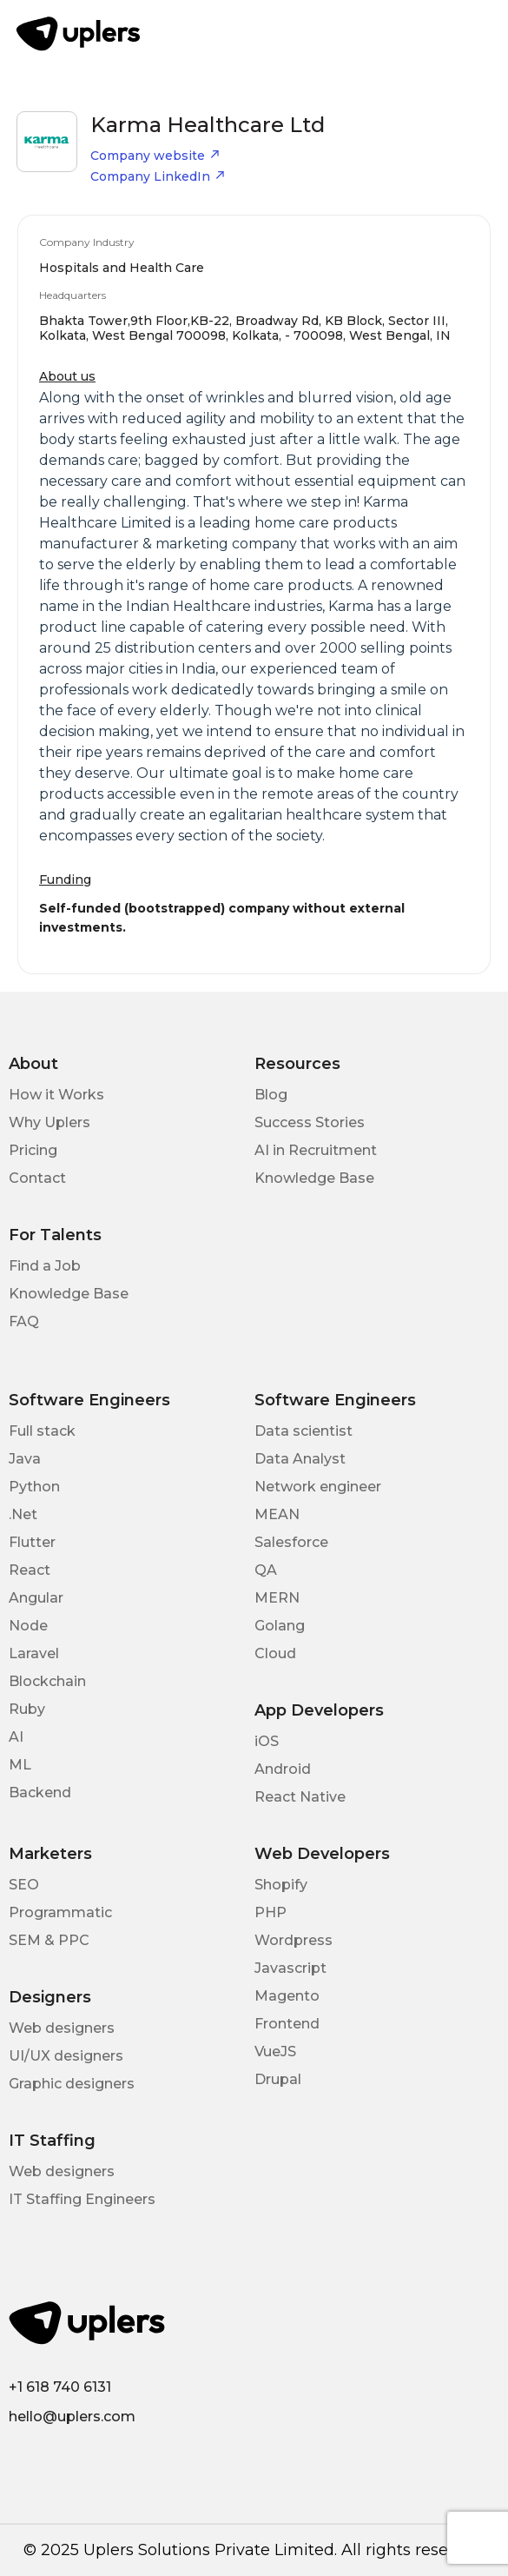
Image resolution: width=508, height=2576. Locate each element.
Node (28, 1625)
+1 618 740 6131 (60, 2387)
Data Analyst (300, 1459)
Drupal (277, 2079)
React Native (300, 1797)
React (29, 1570)
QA (265, 1570)
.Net (23, 1514)
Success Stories (309, 1122)
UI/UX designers (66, 2056)
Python (34, 1486)
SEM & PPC (49, 1940)
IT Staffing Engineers (82, 2199)
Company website (155, 155)
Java (25, 1459)
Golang (279, 1625)
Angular (36, 1598)
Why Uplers (49, 1122)
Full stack (42, 1431)
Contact (37, 1178)
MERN (277, 1598)
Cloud (275, 1653)
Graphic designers (72, 2083)
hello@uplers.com (72, 2416)
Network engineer (317, 1486)
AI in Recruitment (315, 1150)
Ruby (27, 1709)
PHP (270, 1912)
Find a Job (45, 1266)
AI (16, 1737)
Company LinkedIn (158, 176)
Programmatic (60, 1912)
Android (282, 1769)
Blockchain (47, 1681)
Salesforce (291, 1542)
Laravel (34, 1653)
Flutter (32, 1542)
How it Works (56, 1094)
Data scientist (303, 1431)
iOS (266, 1741)
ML (20, 1764)
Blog (270, 1094)
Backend (40, 1792)
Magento (287, 1996)
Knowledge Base (314, 1178)
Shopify (280, 1884)
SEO (24, 1884)
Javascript (290, 1968)
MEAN (277, 1514)
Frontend (287, 2023)
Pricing (33, 1150)
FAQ (24, 1321)
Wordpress (293, 1940)
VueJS (275, 2051)
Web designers (62, 2028)
